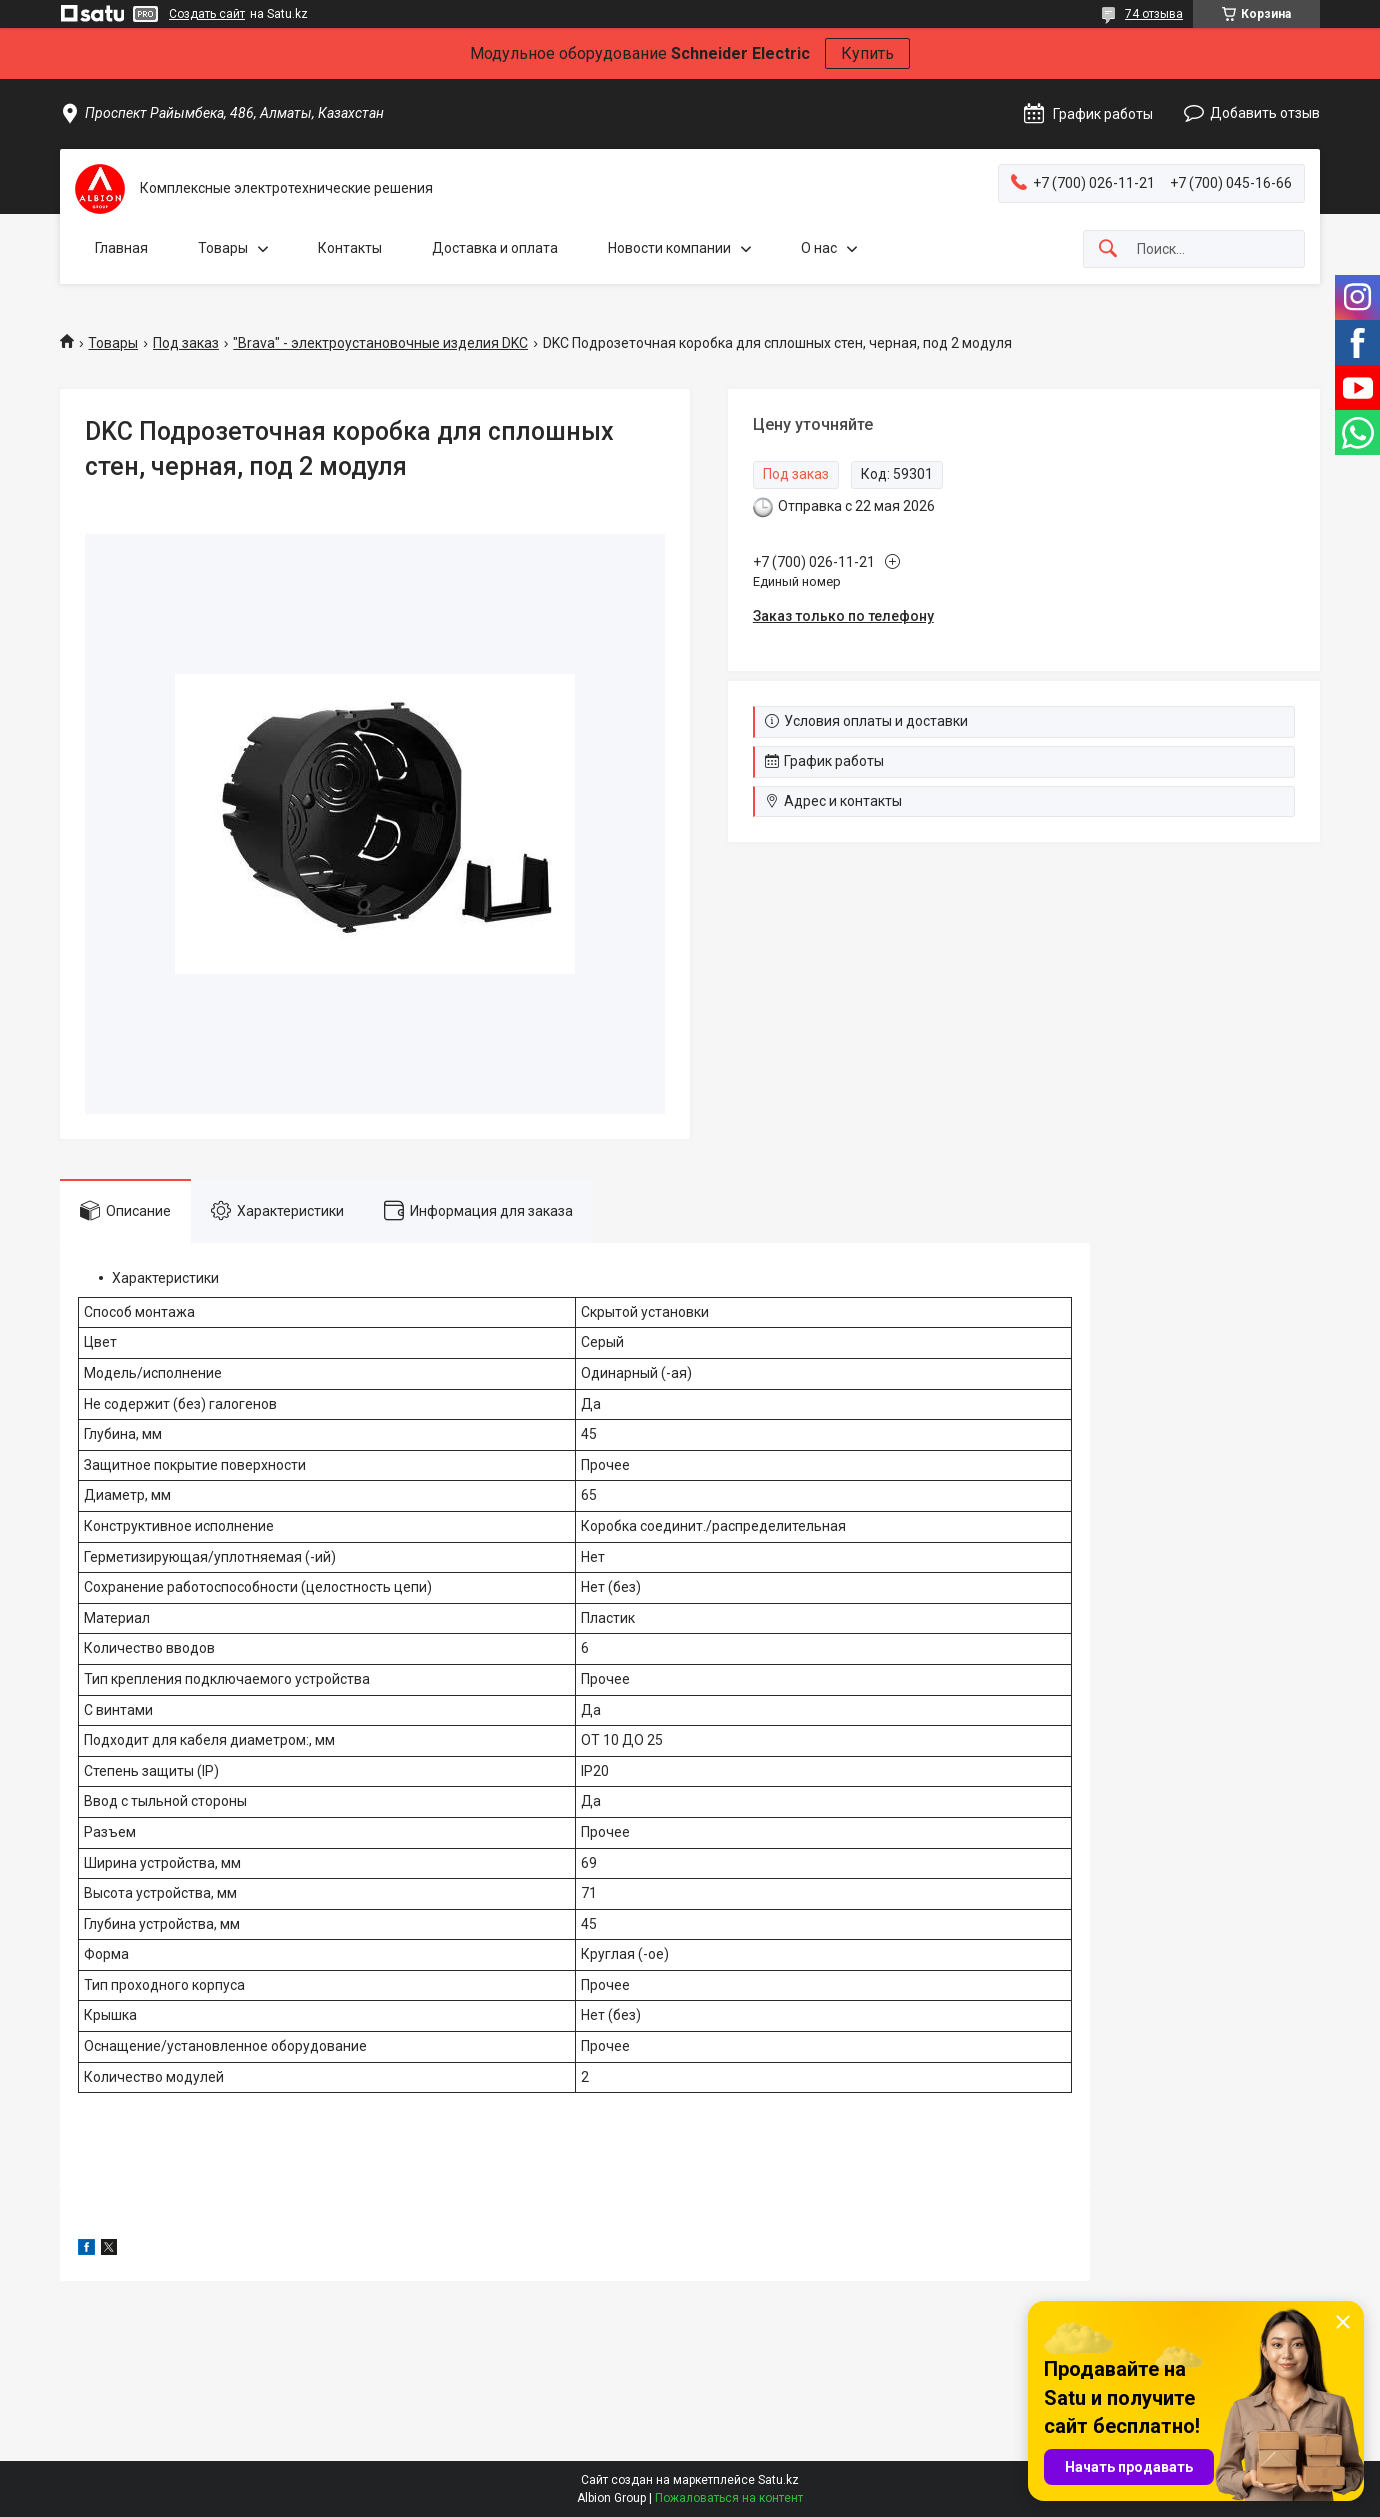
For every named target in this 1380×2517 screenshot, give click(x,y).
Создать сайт (207, 14)
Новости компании (669, 248)
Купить (867, 53)
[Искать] (1108, 249)
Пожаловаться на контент (729, 2498)
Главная (121, 248)
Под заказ (186, 343)
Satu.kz (778, 2480)
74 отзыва (1154, 14)
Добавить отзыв (1265, 113)
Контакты (350, 248)
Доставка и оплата (495, 248)
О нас (819, 248)
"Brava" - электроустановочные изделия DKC (380, 343)
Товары (223, 248)
